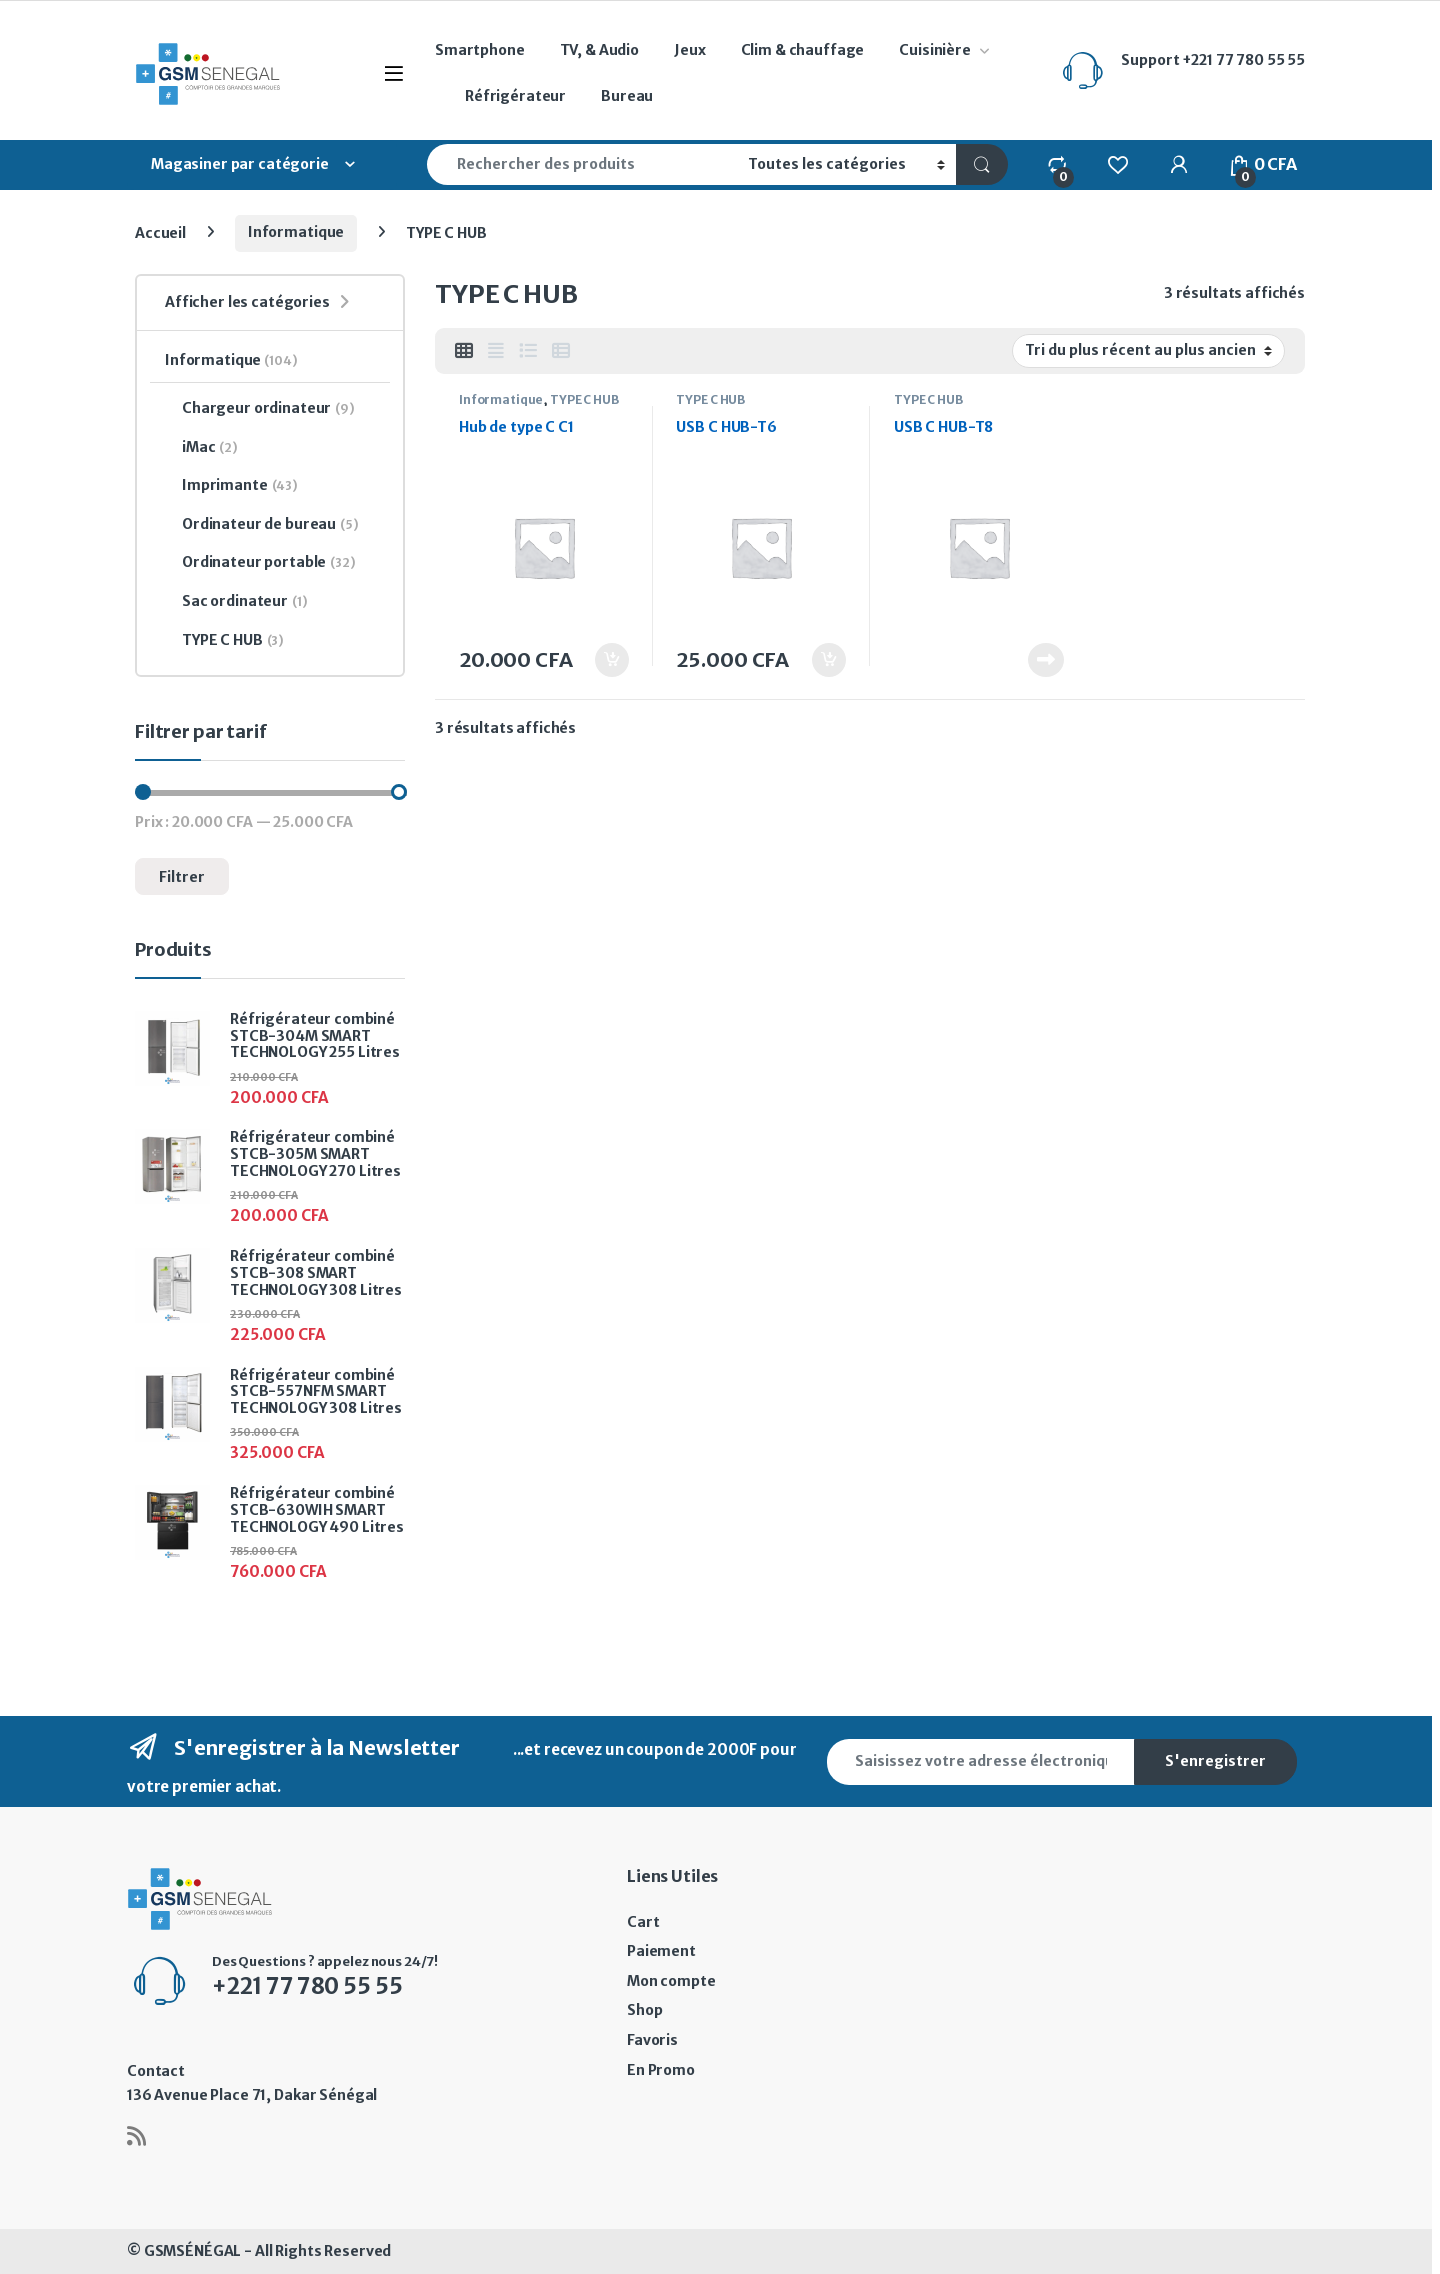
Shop (644, 2010)
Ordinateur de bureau (262, 525)
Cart (643, 1922)
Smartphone (480, 50)
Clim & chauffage (803, 50)
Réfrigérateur (515, 96)
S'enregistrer (1215, 1761)
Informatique (296, 232)
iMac (201, 448)
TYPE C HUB (584, 399)
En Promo (661, 2070)
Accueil (160, 232)
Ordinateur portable (260, 563)
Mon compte (671, 1981)
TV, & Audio (599, 50)
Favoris (652, 2040)
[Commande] (1148, 351)
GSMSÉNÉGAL (193, 2251)
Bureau (627, 96)
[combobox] (582, 164)
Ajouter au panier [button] (612, 660)
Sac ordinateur (236, 602)
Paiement (661, 1951)
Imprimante (231, 486)
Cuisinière (935, 50)
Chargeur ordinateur (260, 409)
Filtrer (182, 877)
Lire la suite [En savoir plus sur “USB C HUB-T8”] (1046, 660)
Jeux (689, 50)
